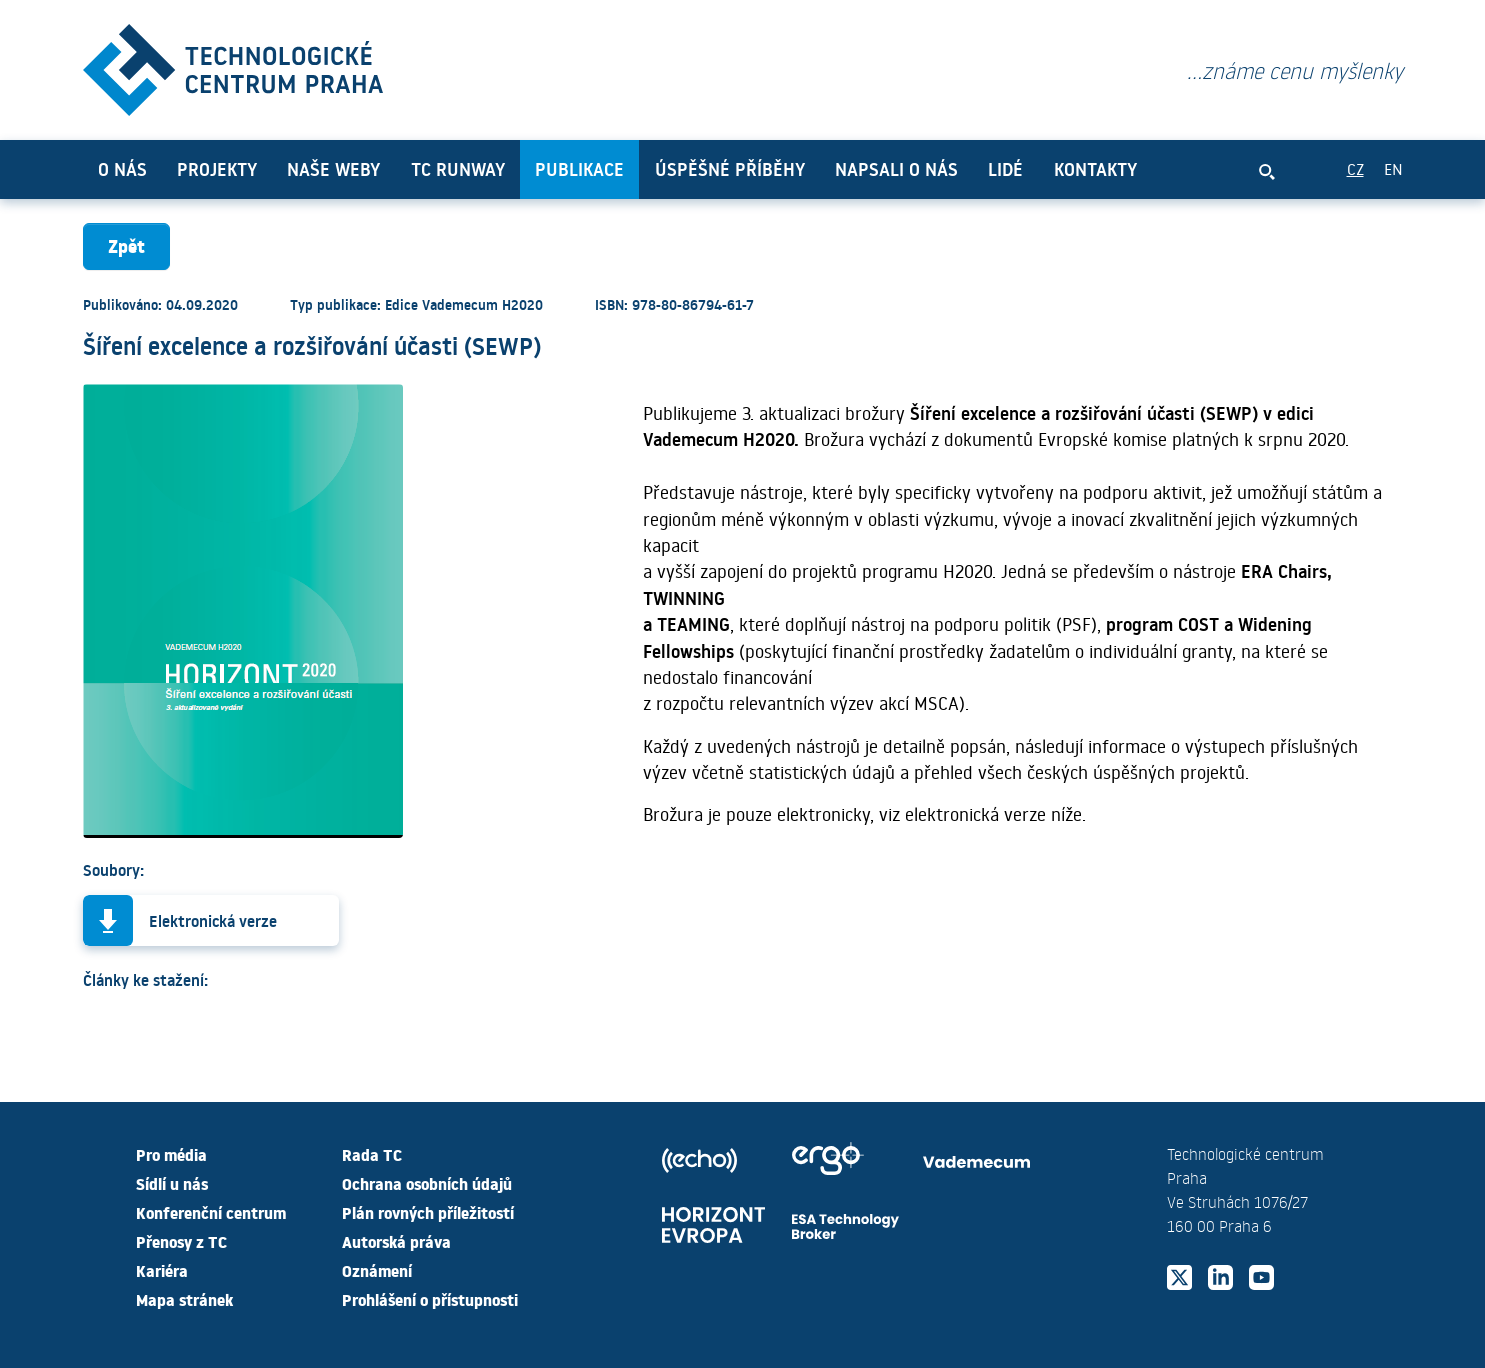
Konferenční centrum (211, 1212)
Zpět (126, 245)
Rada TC (372, 1154)
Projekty (217, 169)
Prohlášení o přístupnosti (430, 1299)
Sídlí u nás (172, 1183)
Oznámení (377, 1270)
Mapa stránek (184, 1299)
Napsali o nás (896, 169)
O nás (122, 169)
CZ (1355, 168)
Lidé (1005, 169)
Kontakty (1095, 169)
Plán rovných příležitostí (428, 1212)
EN (1393, 168)
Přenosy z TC (181, 1241)
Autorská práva (396, 1241)
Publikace (579, 169)
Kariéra (162, 1270)
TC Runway (458, 169)
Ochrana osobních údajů (427, 1183)
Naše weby (333, 169)
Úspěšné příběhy (730, 169)
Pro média (171, 1154)
